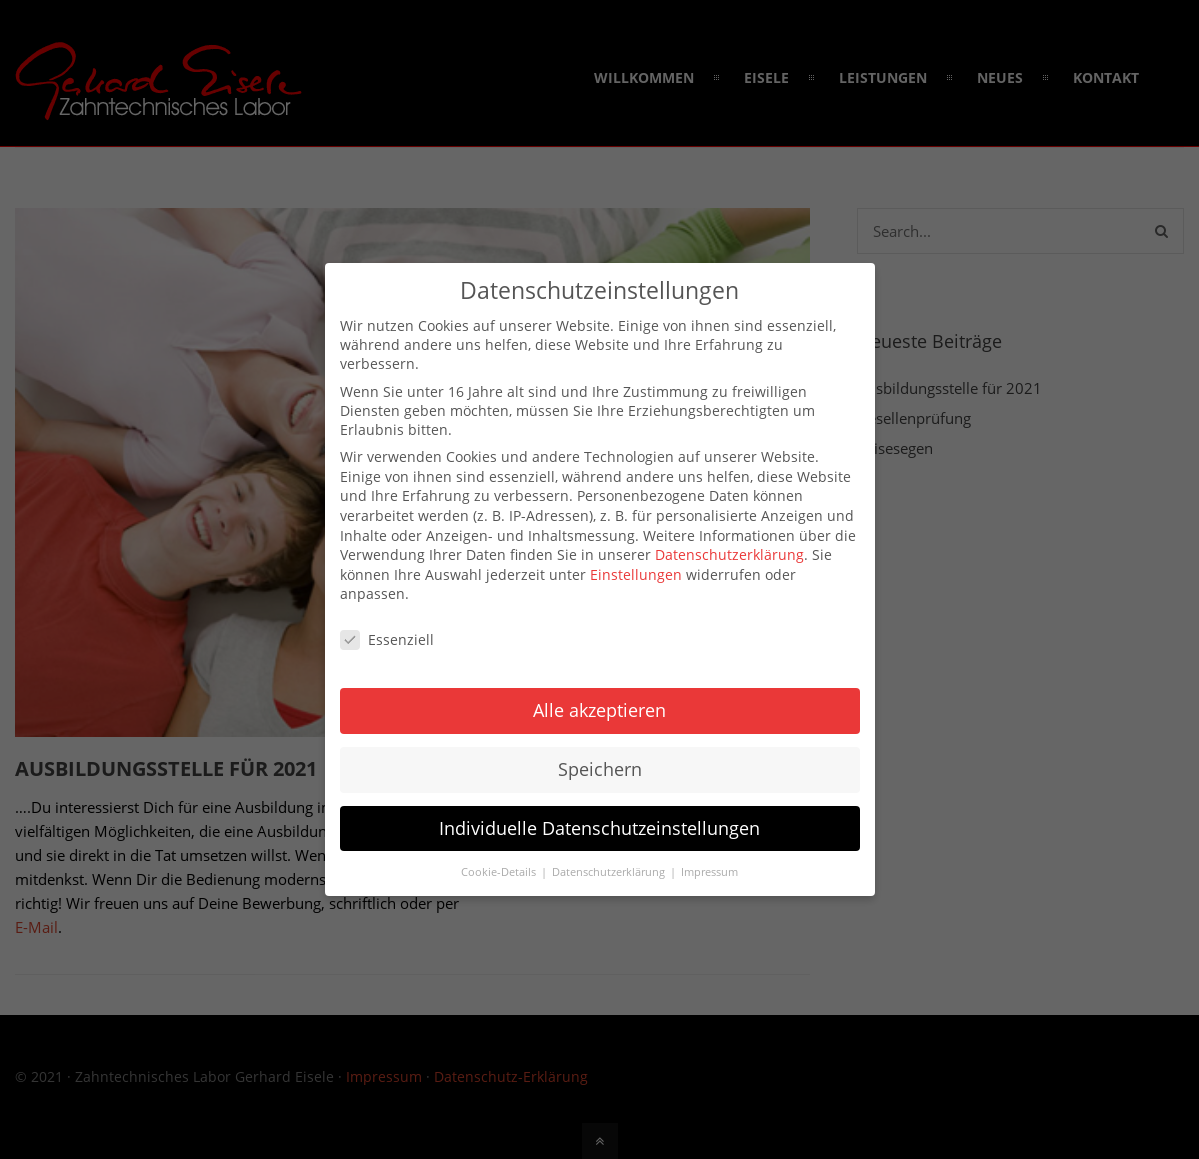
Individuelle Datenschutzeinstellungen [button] (599, 828)
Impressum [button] (709, 872)
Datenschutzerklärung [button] (610, 872)
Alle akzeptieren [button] (599, 710)
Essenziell (387, 639)
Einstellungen (636, 574)
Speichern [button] (600, 769)
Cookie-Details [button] (500, 872)
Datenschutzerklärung (729, 554)
